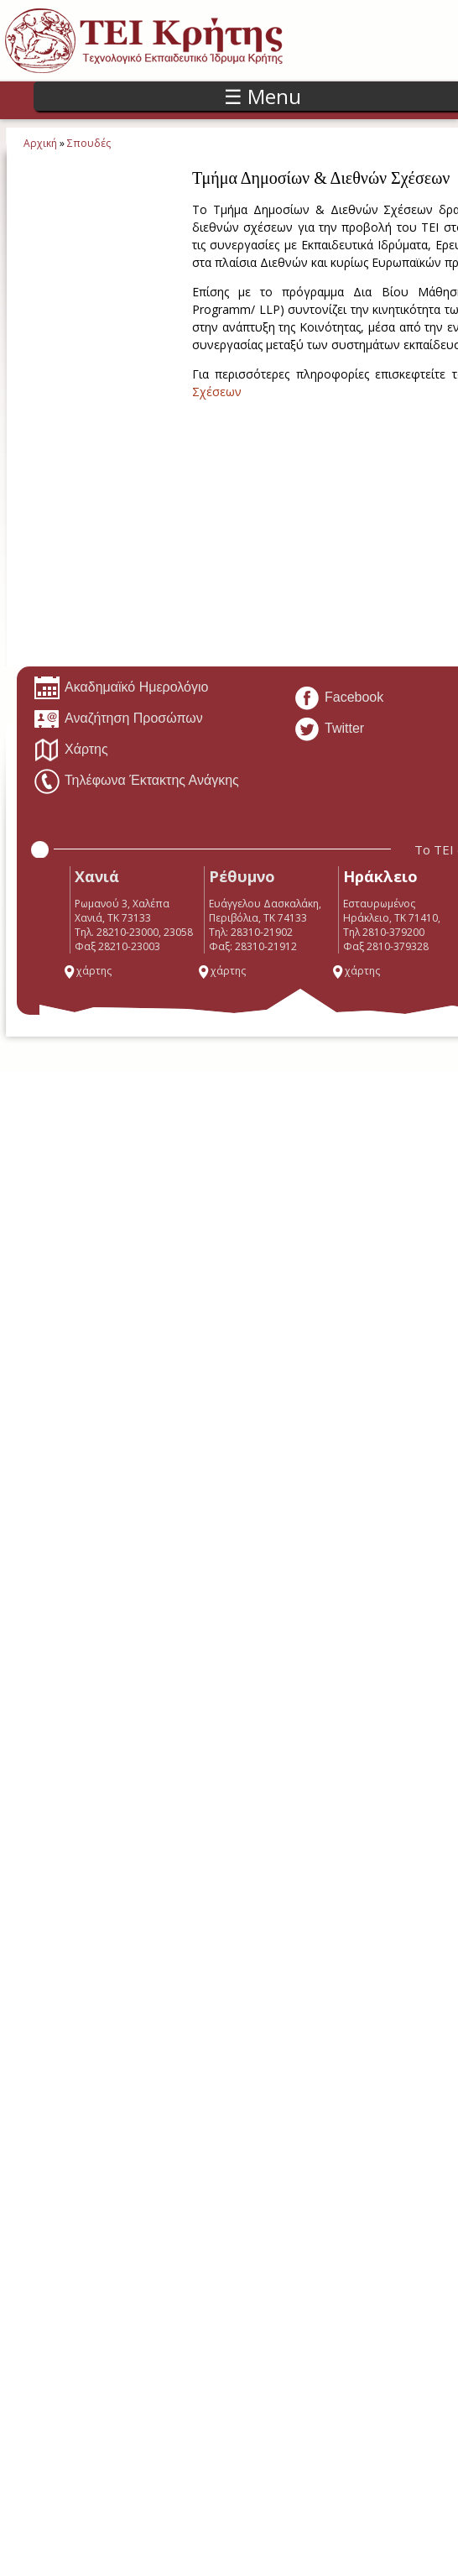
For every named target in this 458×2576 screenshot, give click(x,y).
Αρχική (40, 143)
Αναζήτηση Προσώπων (118, 719)
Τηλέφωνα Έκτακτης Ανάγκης (136, 781)
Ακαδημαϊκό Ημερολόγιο (121, 688)
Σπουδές (89, 143)
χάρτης (87, 971)
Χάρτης (71, 750)
